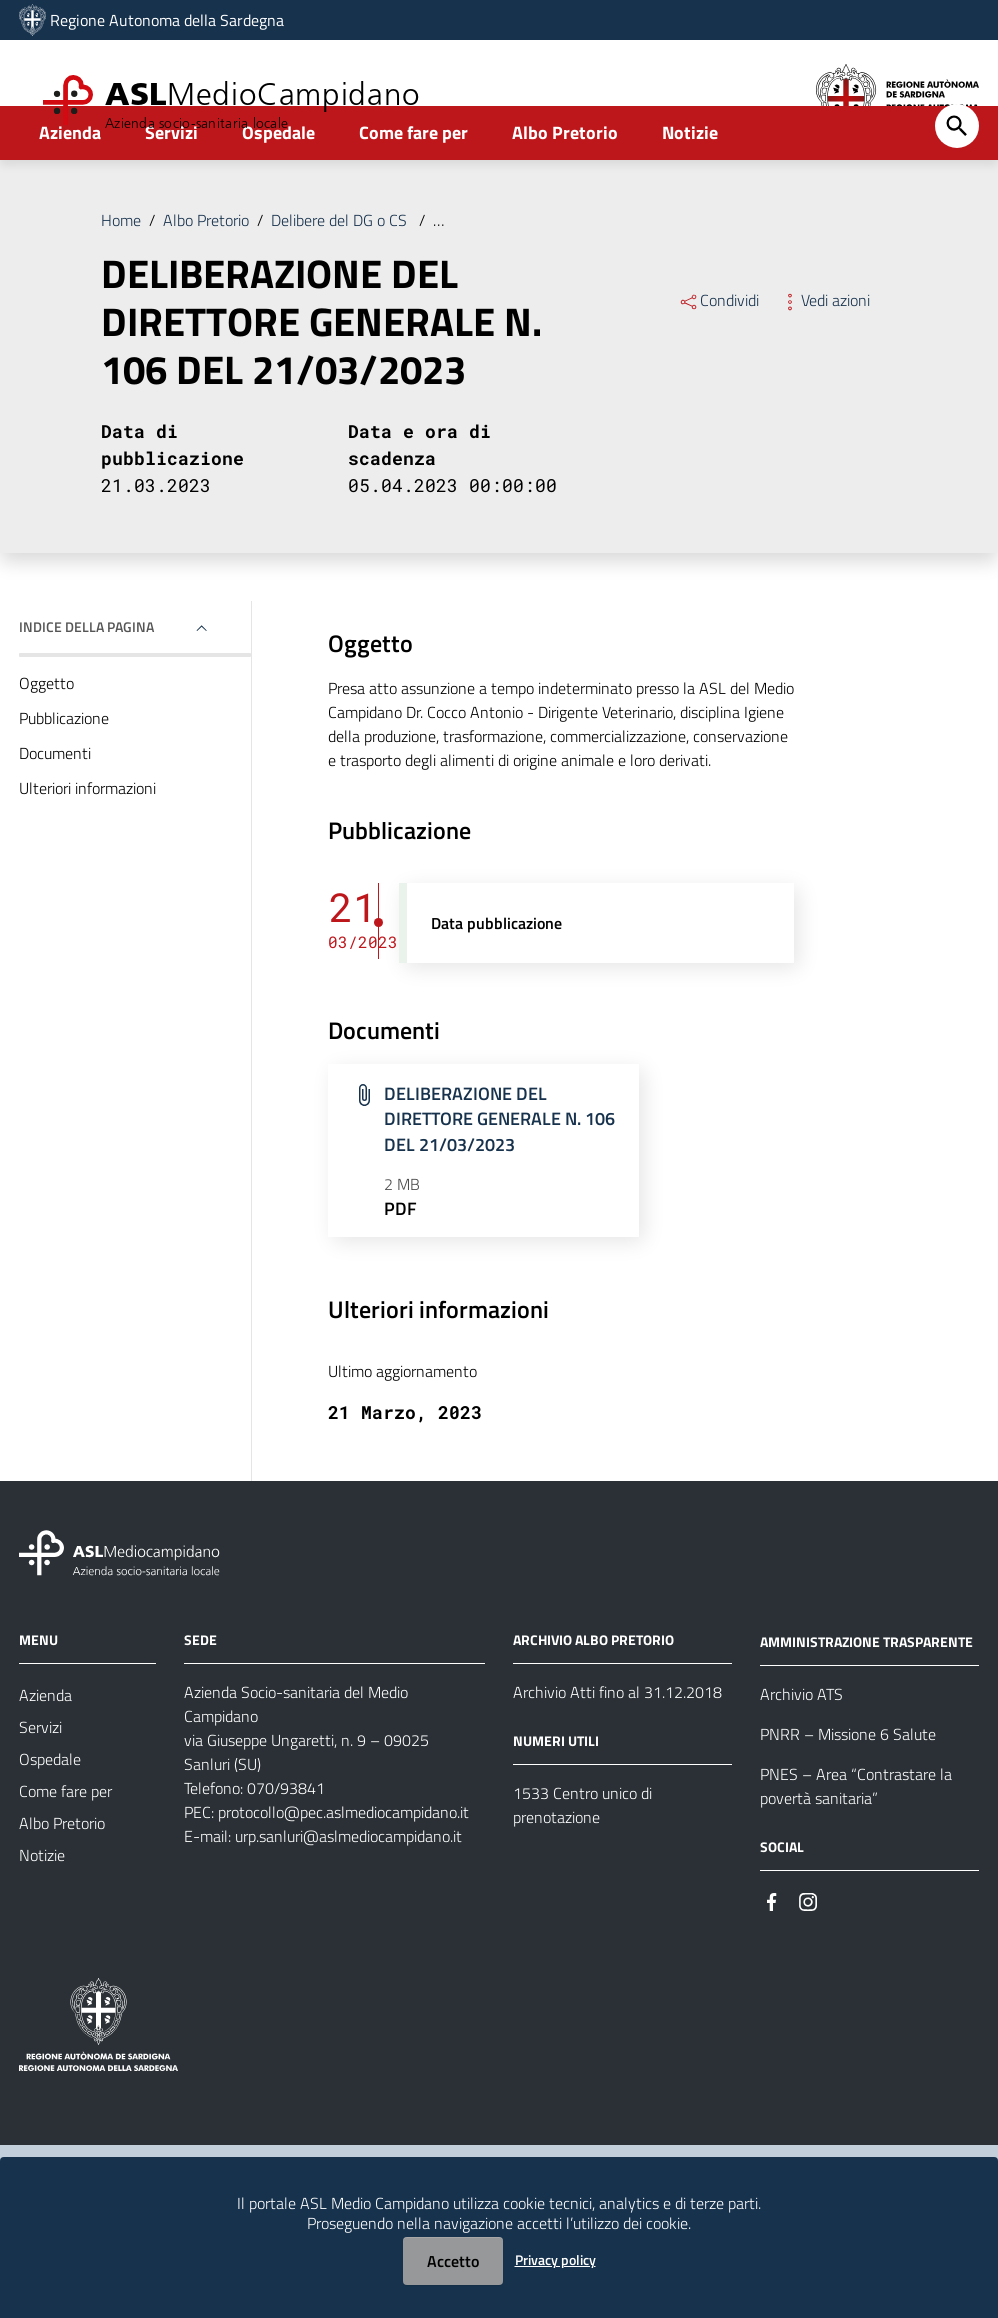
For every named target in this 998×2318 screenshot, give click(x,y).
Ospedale (278, 186)
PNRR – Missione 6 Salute (848, 1788)
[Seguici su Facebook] (772, 1954)
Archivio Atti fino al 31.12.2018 (617, 1746)
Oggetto (46, 737)
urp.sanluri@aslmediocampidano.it (348, 1890)
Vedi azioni (824, 354)
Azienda (70, 186)
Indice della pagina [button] (86, 680)
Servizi (171, 186)
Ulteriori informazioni (87, 842)
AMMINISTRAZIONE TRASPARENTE (866, 1695)
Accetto (453, 2261)
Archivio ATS (801, 1748)
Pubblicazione (64, 772)
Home (121, 274)
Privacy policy (555, 2259)
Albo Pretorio (565, 186)
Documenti (55, 807)
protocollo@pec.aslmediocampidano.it (343, 1866)
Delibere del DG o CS (341, 274)
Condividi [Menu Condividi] (718, 354)
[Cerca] (957, 180)
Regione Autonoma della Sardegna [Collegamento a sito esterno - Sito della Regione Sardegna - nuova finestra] (167, 20)
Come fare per (413, 186)
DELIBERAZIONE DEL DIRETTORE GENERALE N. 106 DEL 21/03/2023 (671, 274)
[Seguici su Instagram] (808, 1954)
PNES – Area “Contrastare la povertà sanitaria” (856, 1840)
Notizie (690, 186)
